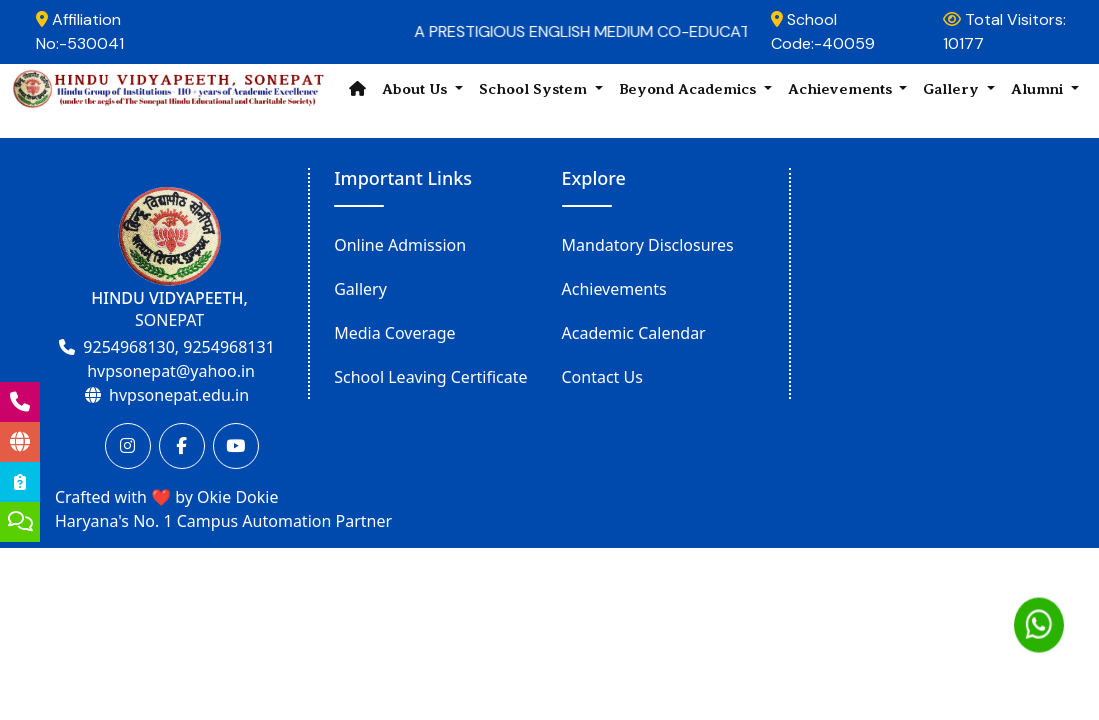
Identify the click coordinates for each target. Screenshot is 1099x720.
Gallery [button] (953, 89)
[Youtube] (236, 446)
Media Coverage (394, 333)
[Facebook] (182, 446)
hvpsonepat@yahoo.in (171, 371)
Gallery (360, 289)
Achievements (614, 289)
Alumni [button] (1039, 89)
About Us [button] (416, 89)
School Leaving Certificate (430, 377)
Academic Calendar (634, 333)
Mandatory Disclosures (648, 245)
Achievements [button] (842, 89)
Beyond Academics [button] (689, 89)
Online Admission (400, 245)
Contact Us (602, 377)
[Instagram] (128, 446)
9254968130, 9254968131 (179, 347)
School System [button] (535, 89)
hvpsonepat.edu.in (179, 395)
